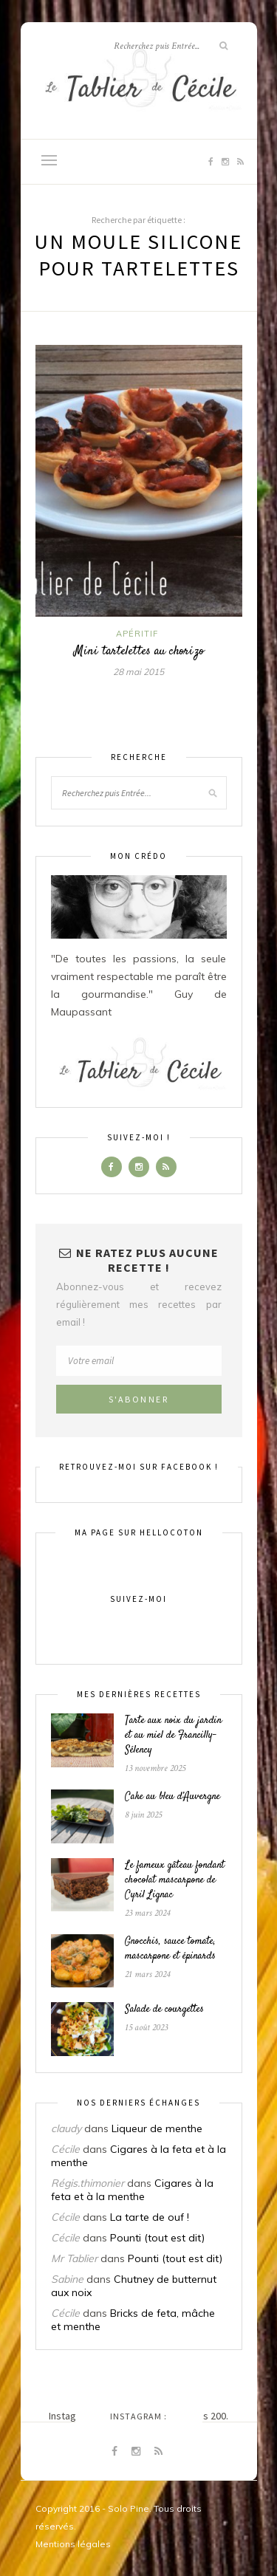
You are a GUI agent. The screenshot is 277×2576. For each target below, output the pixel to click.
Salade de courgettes (164, 2009)
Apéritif (137, 633)
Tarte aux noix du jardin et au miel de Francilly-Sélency (173, 1735)
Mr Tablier (74, 2258)
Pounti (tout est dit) (157, 2237)
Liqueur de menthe (157, 2128)
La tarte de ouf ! (149, 2217)
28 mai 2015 (138, 671)
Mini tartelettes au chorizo (139, 651)
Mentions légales (73, 2543)
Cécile (65, 2149)
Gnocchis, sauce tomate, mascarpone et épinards (170, 1949)
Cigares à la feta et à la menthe (132, 2189)
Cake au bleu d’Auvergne (172, 1796)
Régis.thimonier (87, 2183)
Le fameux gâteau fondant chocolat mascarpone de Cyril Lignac (175, 1880)
